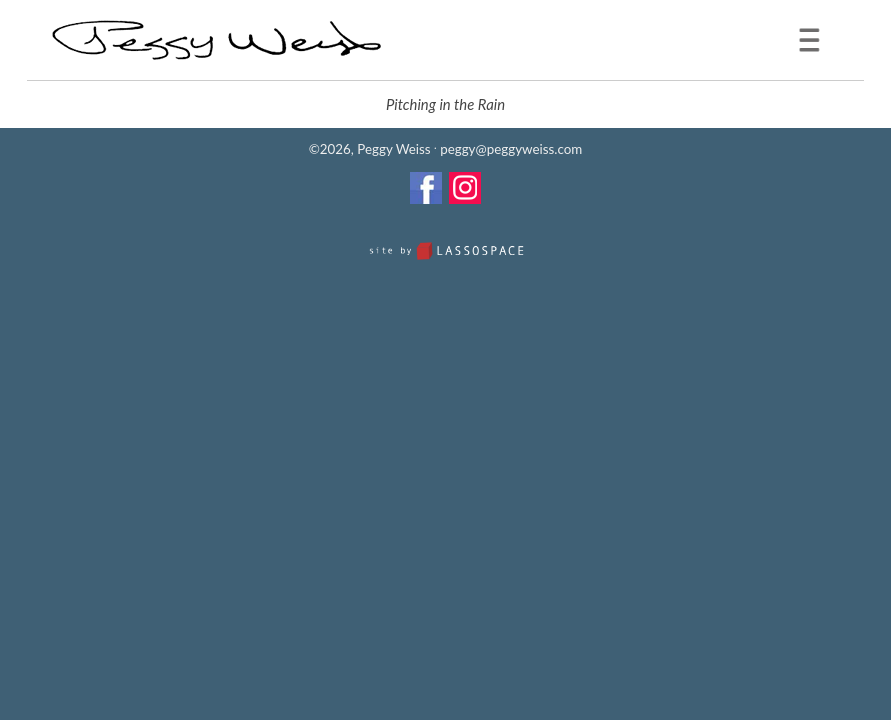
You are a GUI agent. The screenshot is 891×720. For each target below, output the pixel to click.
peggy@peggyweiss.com (511, 149)
